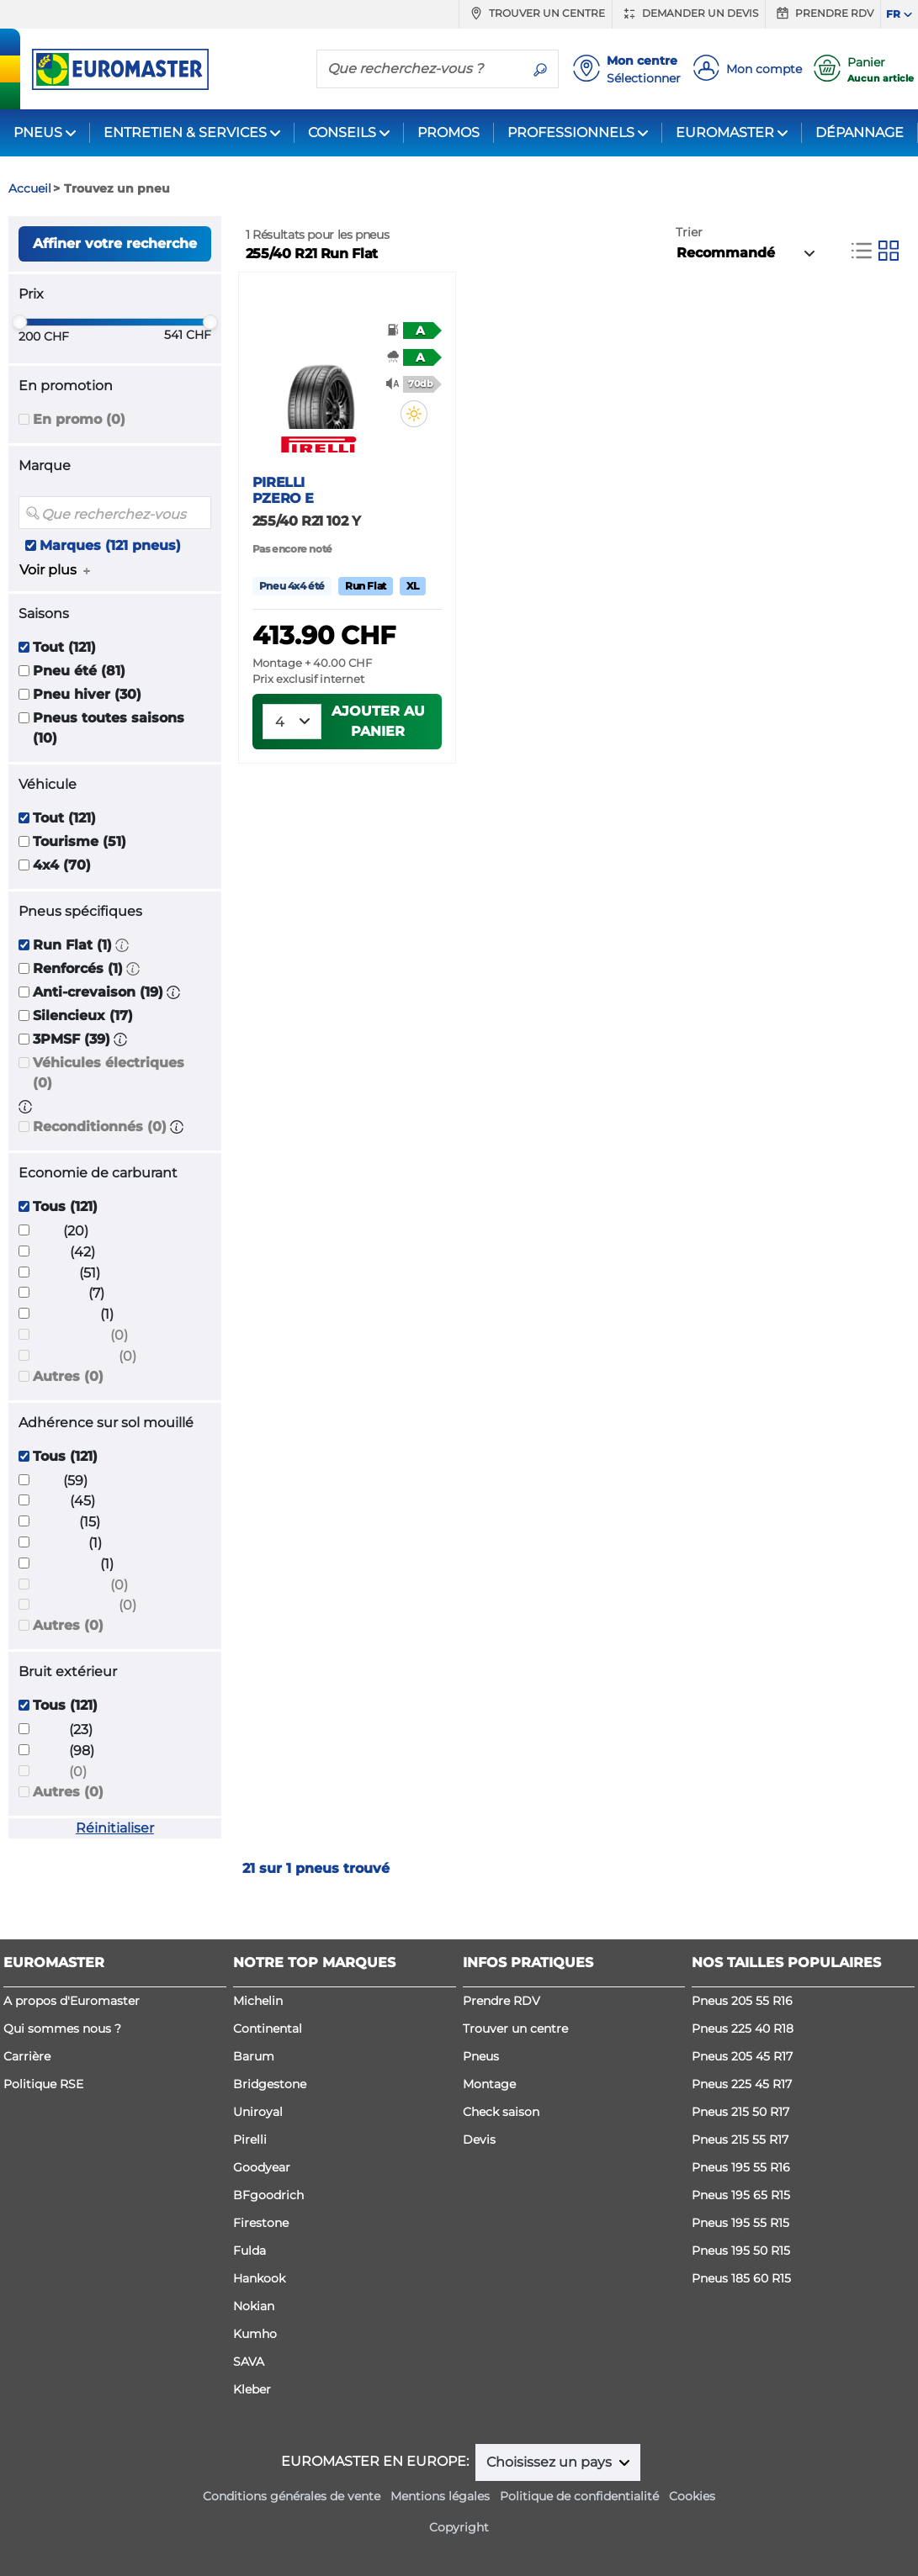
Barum (253, 2056)
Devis (479, 2139)
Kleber (252, 2389)
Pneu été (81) (79, 671)
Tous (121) (65, 1206)
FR (893, 14)
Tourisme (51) (79, 841)
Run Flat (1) (72, 945)
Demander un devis (688, 13)
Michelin (258, 2000)
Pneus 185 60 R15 (741, 2278)
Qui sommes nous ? (62, 2028)
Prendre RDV (822, 13)
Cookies (692, 2496)
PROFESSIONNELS (570, 132)
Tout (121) (64, 647)
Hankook (259, 2278)
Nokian (253, 2306)
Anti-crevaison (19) (98, 992)
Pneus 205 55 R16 (742, 2000)
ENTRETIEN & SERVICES (185, 132)
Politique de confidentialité (579, 2496)
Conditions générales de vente (291, 2496)
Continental (267, 2028)
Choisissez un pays (550, 2462)
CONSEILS (342, 132)
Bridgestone (269, 2084)
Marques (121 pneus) (110, 545)
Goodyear (261, 2167)
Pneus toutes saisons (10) (108, 728)
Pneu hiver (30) (87, 694)
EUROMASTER (725, 132)
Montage (489, 2084)
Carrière (26, 2056)
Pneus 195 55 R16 (741, 2167)
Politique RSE (43, 2084)
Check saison (501, 2111)
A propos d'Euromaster (71, 2000)
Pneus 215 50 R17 (740, 2111)
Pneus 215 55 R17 (740, 2139)
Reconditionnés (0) (100, 1127)
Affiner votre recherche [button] (115, 243)
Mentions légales (440, 2496)
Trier (689, 232)
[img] (414, 413)
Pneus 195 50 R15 (741, 2250)
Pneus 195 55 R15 (740, 2222)
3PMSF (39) (71, 1039)
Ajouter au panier (378, 721)
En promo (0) (79, 419)
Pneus (481, 2056)
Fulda (249, 2250)
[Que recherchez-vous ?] (420, 68)
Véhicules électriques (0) (108, 1073)
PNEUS (37, 132)
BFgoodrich (268, 2195)
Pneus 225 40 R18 (742, 2028)
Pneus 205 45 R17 (742, 2056)
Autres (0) (68, 1376)
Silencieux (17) (83, 1016)
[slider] (19, 322)
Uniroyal (258, 2111)
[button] (122, 945)
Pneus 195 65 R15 (741, 2195)
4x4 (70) (62, 865)
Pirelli (250, 2139)
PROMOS (448, 132)
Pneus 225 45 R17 (742, 2084)
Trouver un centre (535, 13)
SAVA (248, 2361)
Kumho (255, 2333)
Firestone (261, 2222)
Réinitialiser (115, 1828)
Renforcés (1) (78, 968)
